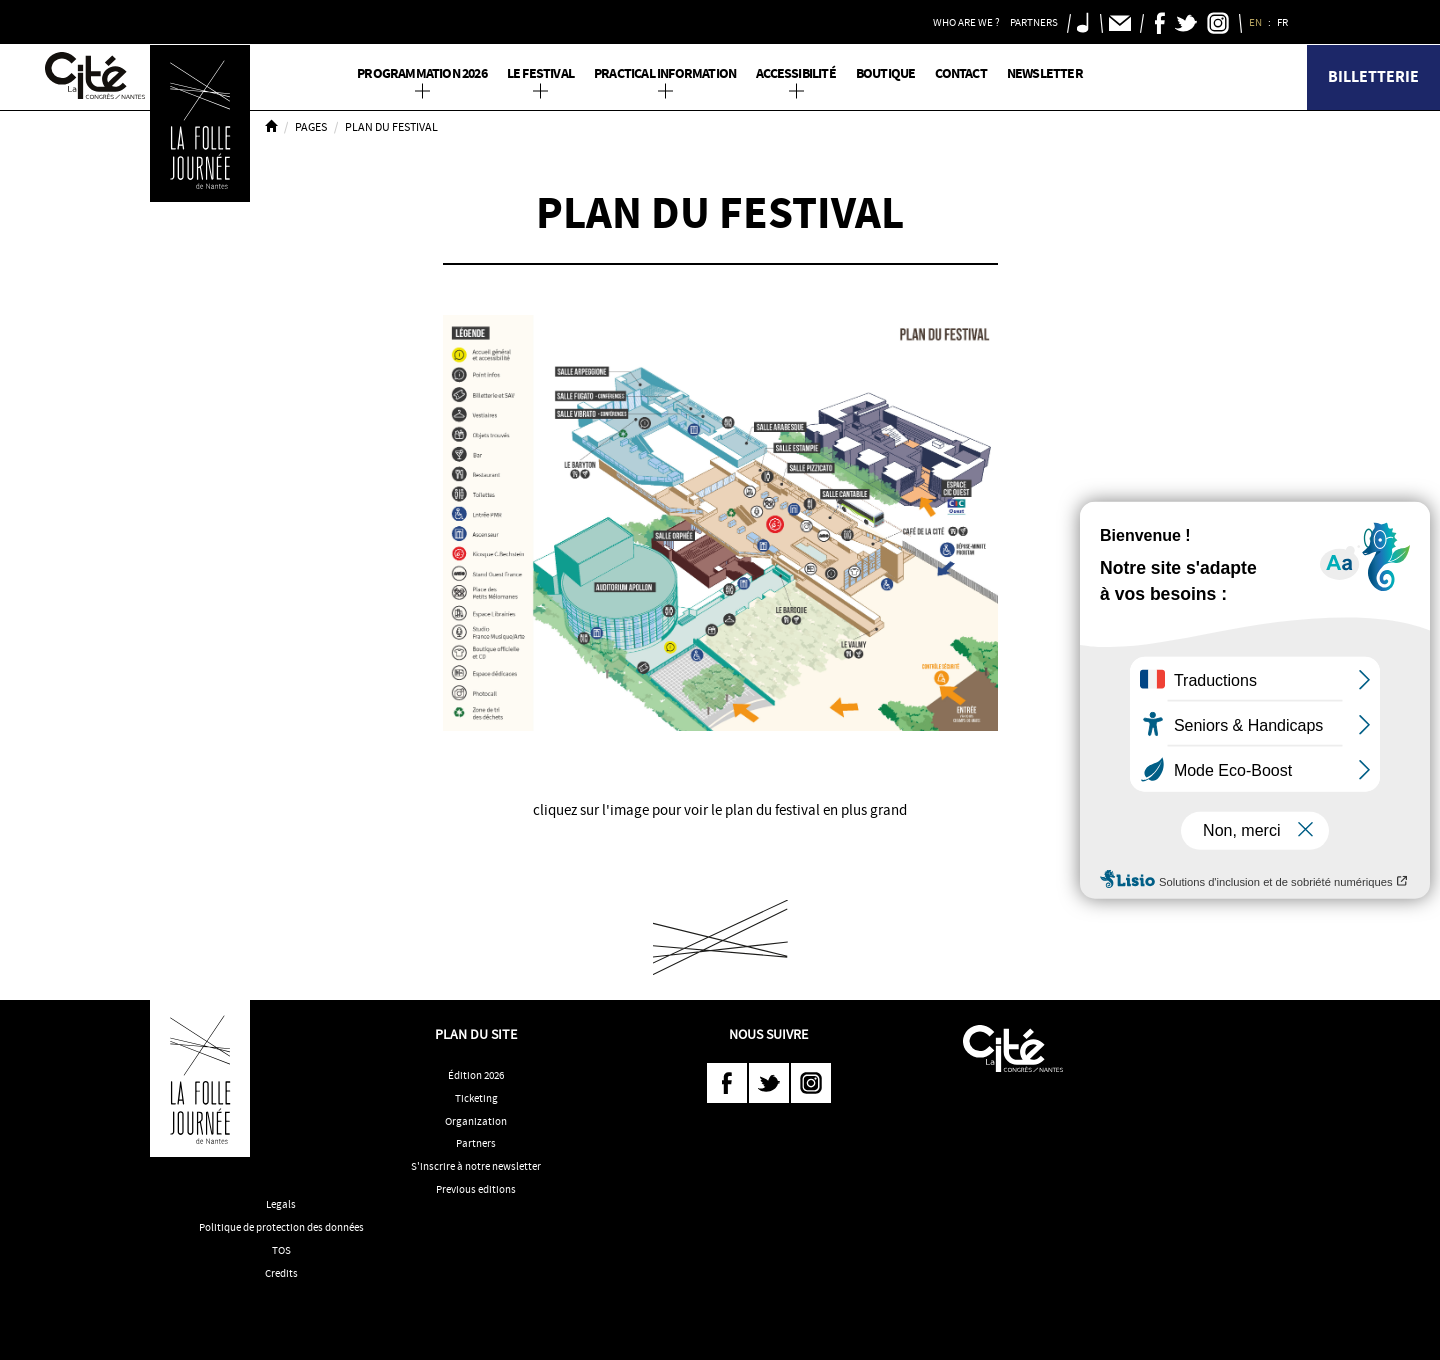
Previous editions (476, 1189)
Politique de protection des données (281, 1227)
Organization (476, 1121)
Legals (281, 1204)
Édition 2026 (476, 1075)
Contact (960, 73)
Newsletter (1045, 73)
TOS (281, 1250)
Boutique (886, 73)
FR (1283, 22)
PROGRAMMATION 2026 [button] (422, 73)
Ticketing (476, 1098)
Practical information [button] (665, 73)
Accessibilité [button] (796, 73)
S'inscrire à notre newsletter (476, 1166)
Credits (281, 1273)
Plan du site (476, 1034)
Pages (311, 127)
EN (1256, 22)
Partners (476, 1143)
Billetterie (1373, 76)
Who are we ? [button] (966, 22)
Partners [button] (1034, 22)
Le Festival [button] (540, 73)
